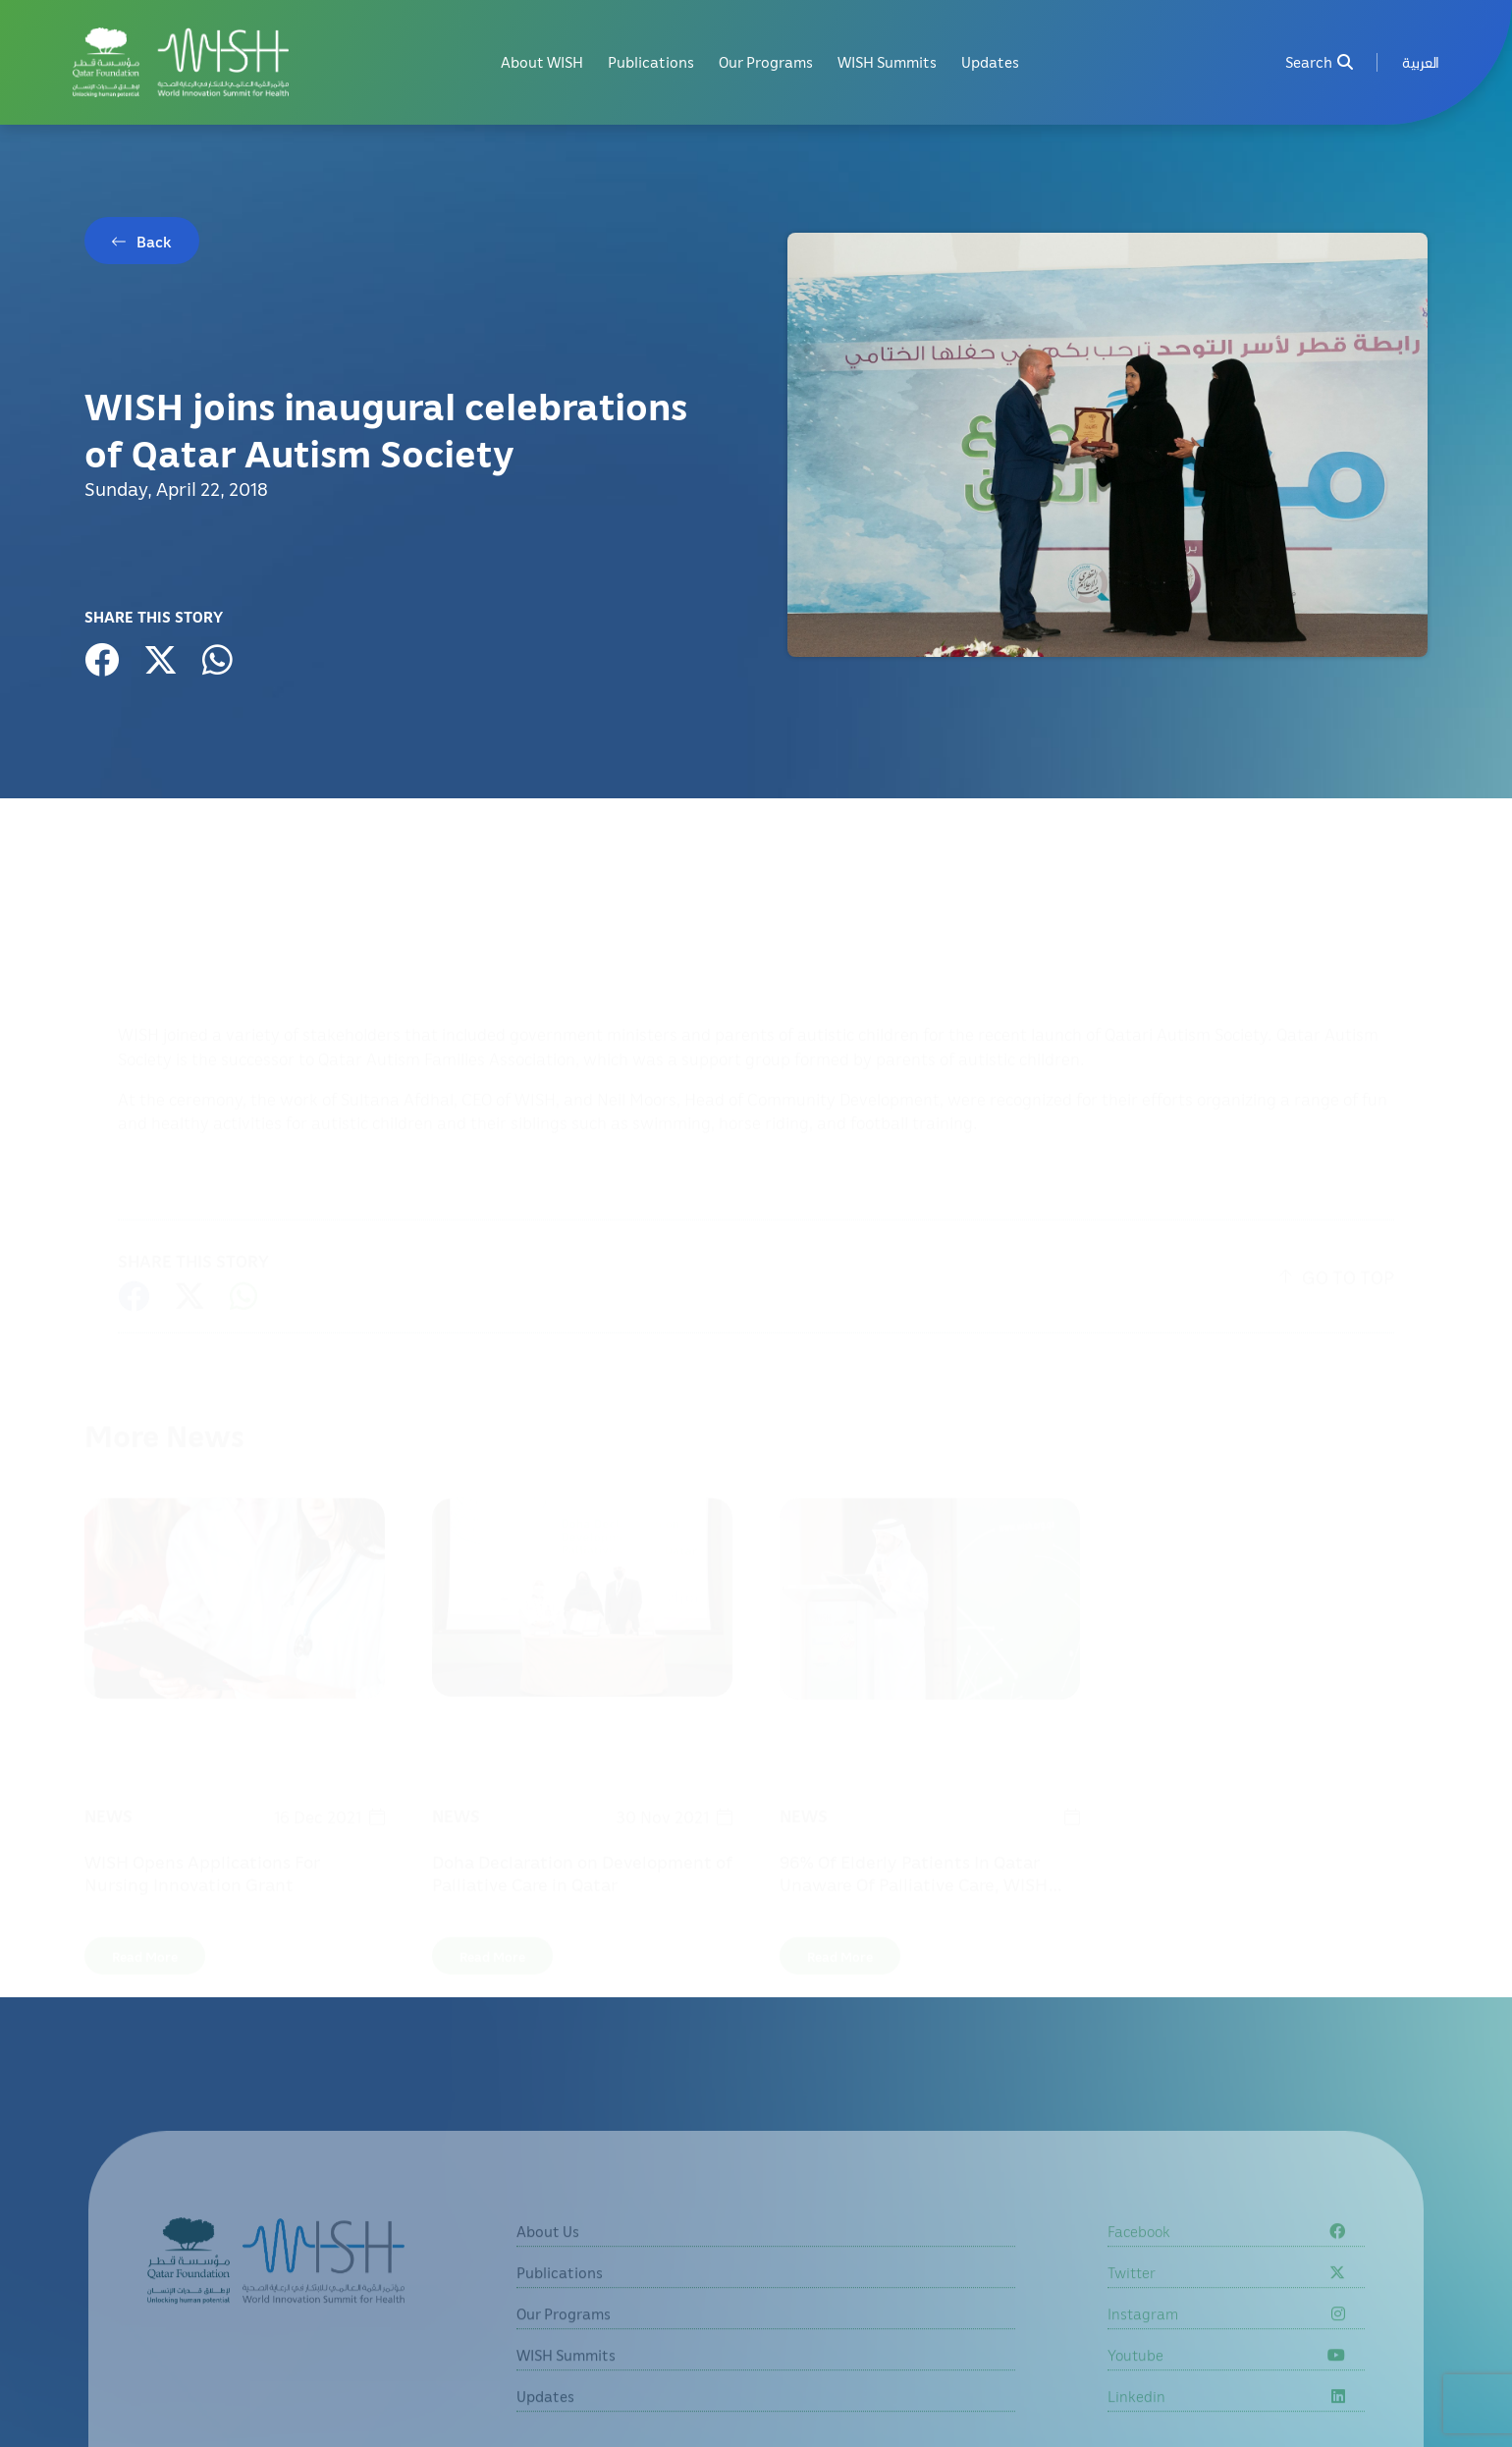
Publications (651, 62)
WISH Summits (887, 62)
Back (154, 241)
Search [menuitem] (1319, 62)
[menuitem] (1420, 62)
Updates (990, 62)
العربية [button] (1420, 62)
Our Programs (766, 62)
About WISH (542, 62)
